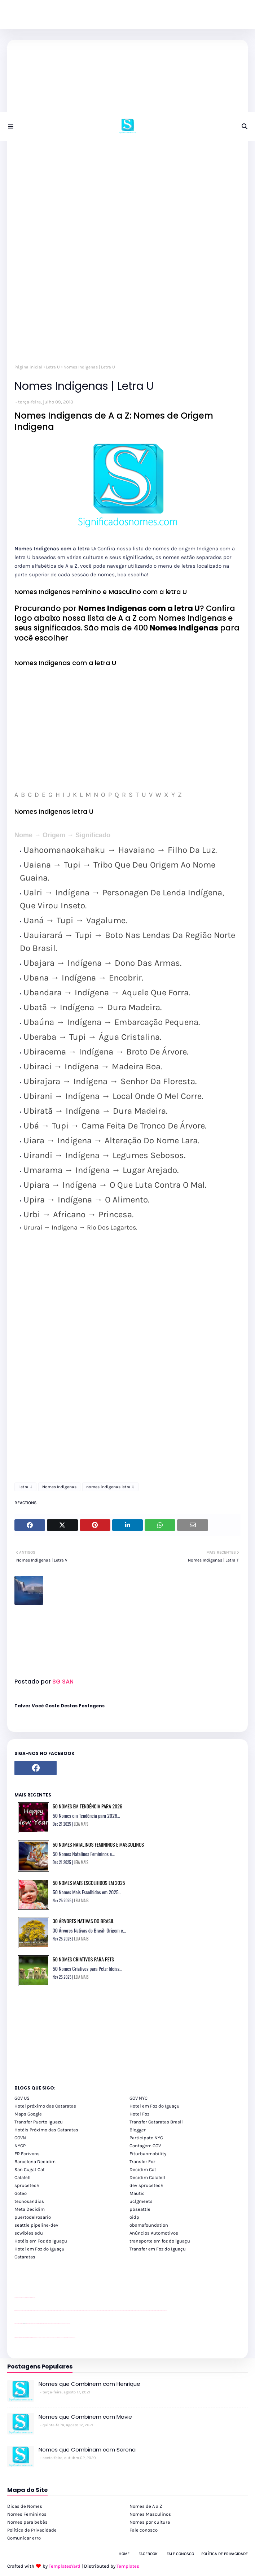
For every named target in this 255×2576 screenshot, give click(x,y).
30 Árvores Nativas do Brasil (83, 1921)
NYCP (20, 2145)
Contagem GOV (145, 2145)
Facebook (148, 2553)
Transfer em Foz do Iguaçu (157, 2249)
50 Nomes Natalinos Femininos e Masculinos (98, 1844)
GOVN (20, 2137)
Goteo (20, 2193)
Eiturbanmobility (147, 2153)
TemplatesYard (64, 2566)
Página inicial (28, 367)
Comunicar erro (24, 2538)
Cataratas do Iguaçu (73, 2337)
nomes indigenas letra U (110, 1486)
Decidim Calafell (147, 2177)
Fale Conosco (180, 2553)
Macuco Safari (62, 2337)
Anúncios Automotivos (153, 2233)
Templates (127, 2566)
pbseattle (139, 2209)
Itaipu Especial (69, 2337)
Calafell (22, 2177)
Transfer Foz (142, 2161)
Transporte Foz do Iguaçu (58, 2337)
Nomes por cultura (149, 2522)
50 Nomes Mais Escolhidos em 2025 (89, 1882)
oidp (134, 2217)
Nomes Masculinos (150, 2514)
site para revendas (33, 2297)
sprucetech (26, 2185)
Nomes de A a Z (145, 2506)
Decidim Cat (142, 2169)
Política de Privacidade (32, 2530)
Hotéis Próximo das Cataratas (46, 2129)
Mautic (137, 2193)
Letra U (53, 367)
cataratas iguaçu (36, 2337)
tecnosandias (29, 2201)
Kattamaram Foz (65, 2337)
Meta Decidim (29, 2209)
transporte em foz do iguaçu (159, 2241)
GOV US (22, 2098)
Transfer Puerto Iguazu (38, 2122)
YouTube (36, 2323)
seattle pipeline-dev (36, 2225)
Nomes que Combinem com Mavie (85, 2416)
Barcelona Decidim (35, 2161)
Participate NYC (146, 2137)
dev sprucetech (146, 2185)
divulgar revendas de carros (22, 2297)
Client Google (38, 2323)
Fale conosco (143, 2530)
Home (124, 2553)
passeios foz (21, 2310)
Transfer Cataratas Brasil (156, 2122)
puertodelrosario (32, 2217)
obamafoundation (148, 2225)
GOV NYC (138, 2098)
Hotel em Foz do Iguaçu (154, 2106)
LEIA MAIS (81, 1824)
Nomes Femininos (27, 2514)
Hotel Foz (139, 2114)
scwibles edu (28, 2233)
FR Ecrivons (27, 2153)
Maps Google (28, 2114)
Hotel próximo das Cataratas (45, 2106)
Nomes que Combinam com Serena (87, 2449)
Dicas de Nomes (24, 2506)
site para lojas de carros (16, 2297)
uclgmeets (141, 2201)
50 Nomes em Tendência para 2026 (87, 1806)
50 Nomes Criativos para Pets (83, 1959)
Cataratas (24, 2257)
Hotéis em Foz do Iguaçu (40, 2241)
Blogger (137, 2129)
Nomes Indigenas (59, 1486)
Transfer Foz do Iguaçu (52, 2337)
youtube (15, 2310)
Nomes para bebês (27, 2522)
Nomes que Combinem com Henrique (89, 2384)
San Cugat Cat (29, 2169)
